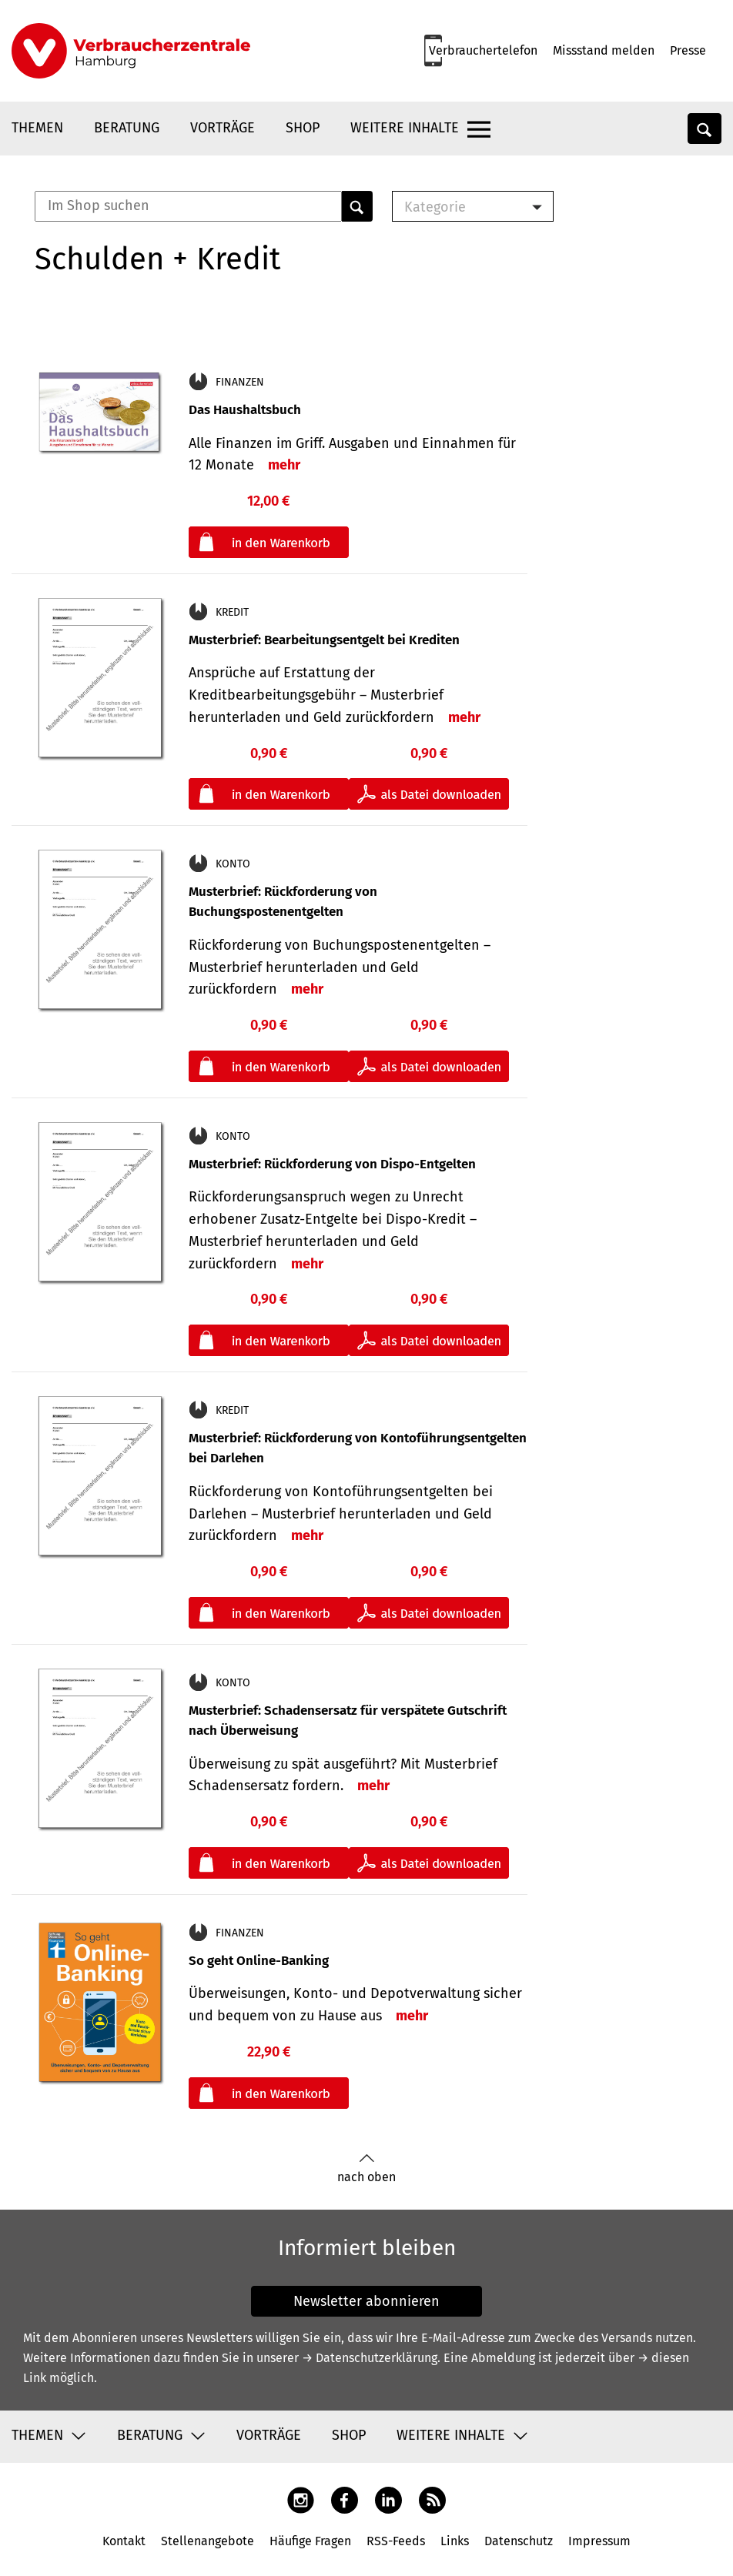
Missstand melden (603, 50)
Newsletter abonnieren (366, 2301)
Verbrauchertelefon (483, 50)
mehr (284, 464)
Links (454, 2541)
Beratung (126, 127)
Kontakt (124, 2541)
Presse (688, 50)
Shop (303, 127)
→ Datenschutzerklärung (369, 2357)
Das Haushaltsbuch (245, 410)
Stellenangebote (207, 2541)
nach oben (366, 2168)
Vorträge (222, 127)
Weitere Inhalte (404, 127)
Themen (37, 127)
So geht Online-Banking (259, 1961)
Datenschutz (518, 2541)
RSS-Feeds (395, 2541)
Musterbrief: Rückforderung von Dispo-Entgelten (332, 1164)
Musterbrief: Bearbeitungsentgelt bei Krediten (324, 640)
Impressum (599, 2541)
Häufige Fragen (310, 2541)
